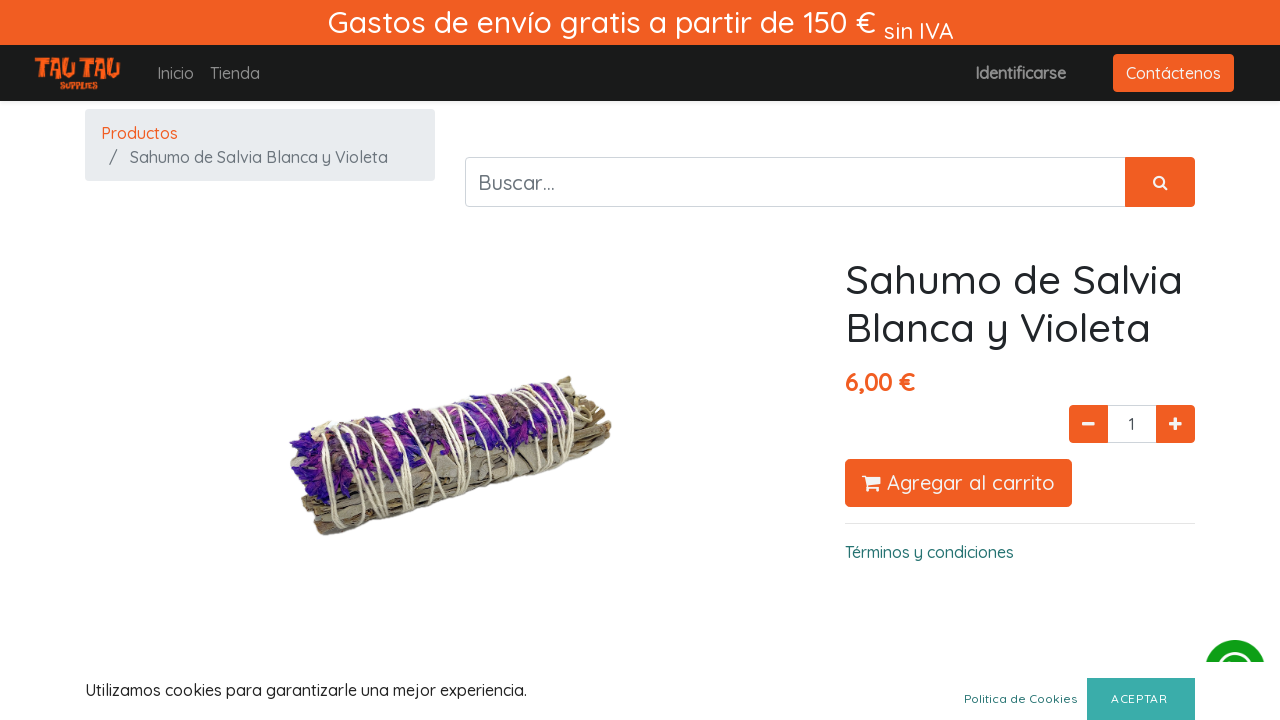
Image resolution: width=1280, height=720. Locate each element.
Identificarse (1020, 73)
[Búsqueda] (1160, 182)
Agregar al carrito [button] (958, 482)
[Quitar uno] (1088, 424)
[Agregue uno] (1175, 424)
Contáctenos (1173, 73)
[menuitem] (175, 73)
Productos (139, 133)
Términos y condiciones (929, 552)
